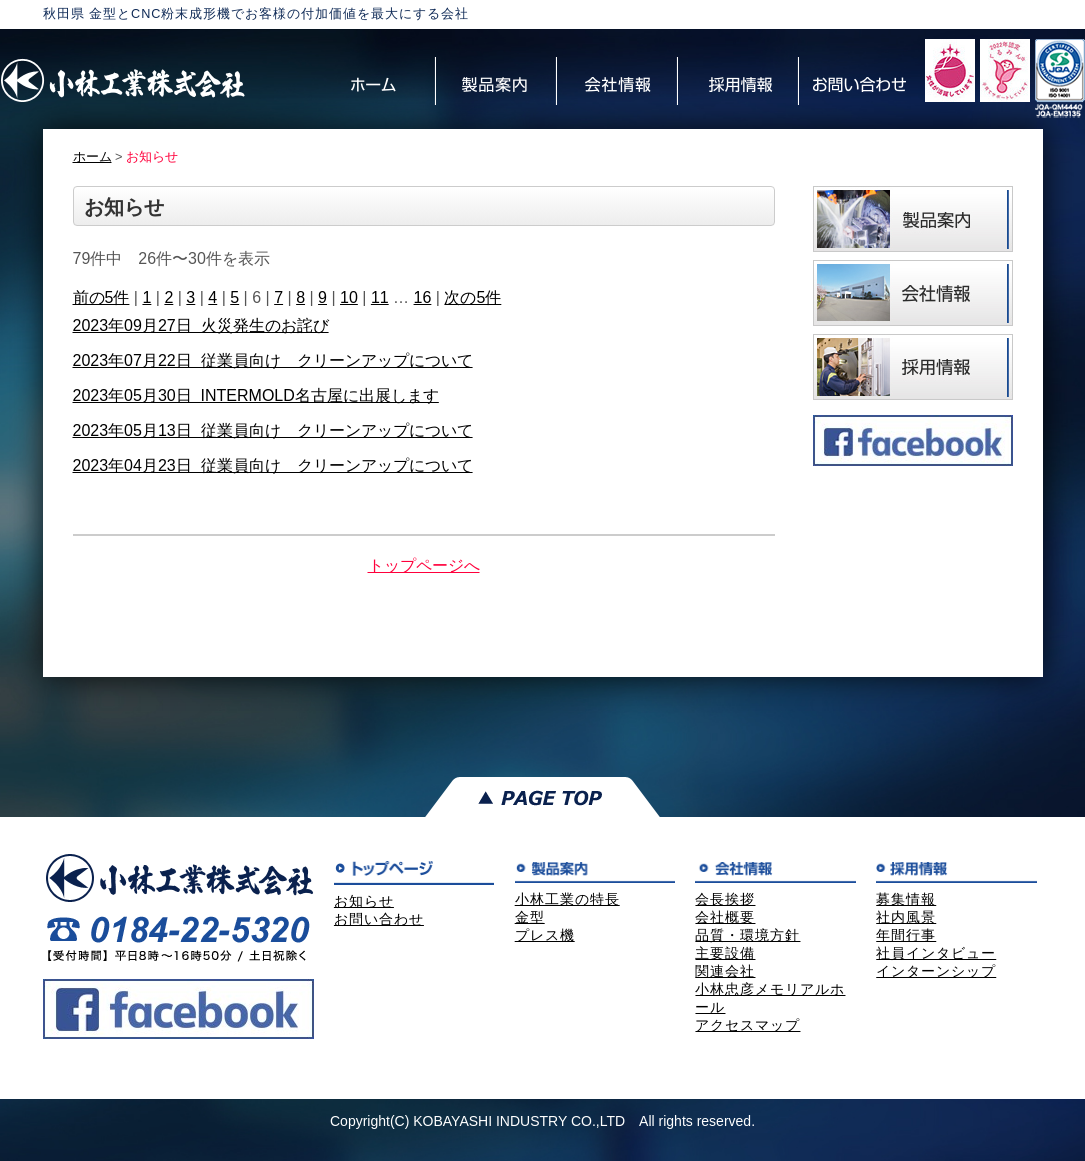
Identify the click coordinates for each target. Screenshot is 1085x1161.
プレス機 (545, 935)
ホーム (92, 156)
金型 (530, 917)
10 (349, 297)
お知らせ (364, 901)
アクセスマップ (747, 1025)
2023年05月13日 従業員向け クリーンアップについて (273, 430)
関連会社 (725, 971)
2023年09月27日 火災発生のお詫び (201, 325)
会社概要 (725, 917)
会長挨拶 (725, 899)
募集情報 (906, 899)
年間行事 (906, 935)
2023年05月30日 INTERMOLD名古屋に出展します (256, 395)
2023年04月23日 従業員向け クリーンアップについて (273, 465)
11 (380, 297)
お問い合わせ (379, 919)
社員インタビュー (936, 953)
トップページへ (424, 565)
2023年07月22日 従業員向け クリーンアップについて (273, 360)
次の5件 (472, 297)
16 (423, 297)
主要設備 (725, 953)
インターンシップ (936, 971)
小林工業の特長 (567, 899)
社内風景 (906, 917)
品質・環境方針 (747, 935)
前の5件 (101, 297)
